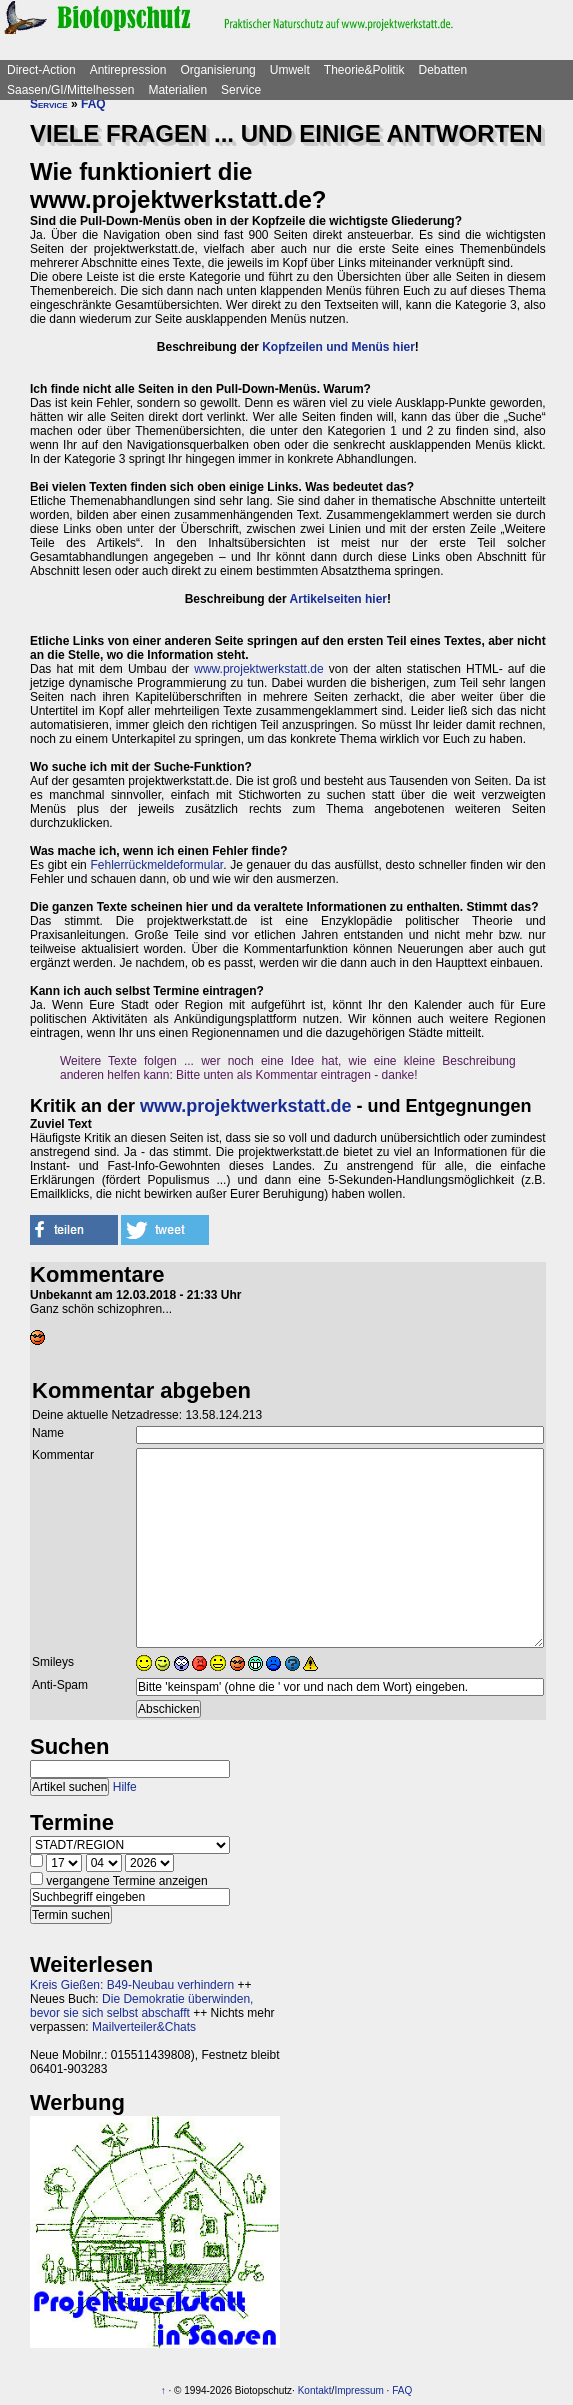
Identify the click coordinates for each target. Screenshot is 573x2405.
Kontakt (315, 2390)
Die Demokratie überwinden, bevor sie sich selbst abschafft (141, 2006)
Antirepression (128, 70)
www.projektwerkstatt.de (258, 669)
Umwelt (290, 70)
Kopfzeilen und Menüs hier (338, 347)
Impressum (358, 2390)
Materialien (177, 90)
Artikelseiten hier (338, 599)
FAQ (93, 104)
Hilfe (125, 1787)
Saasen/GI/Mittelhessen (70, 90)
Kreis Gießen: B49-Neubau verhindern (132, 1985)
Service (241, 90)
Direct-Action (41, 70)
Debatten (443, 70)
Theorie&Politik (364, 70)
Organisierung (217, 70)
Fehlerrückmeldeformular (156, 865)
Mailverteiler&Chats (144, 2027)
